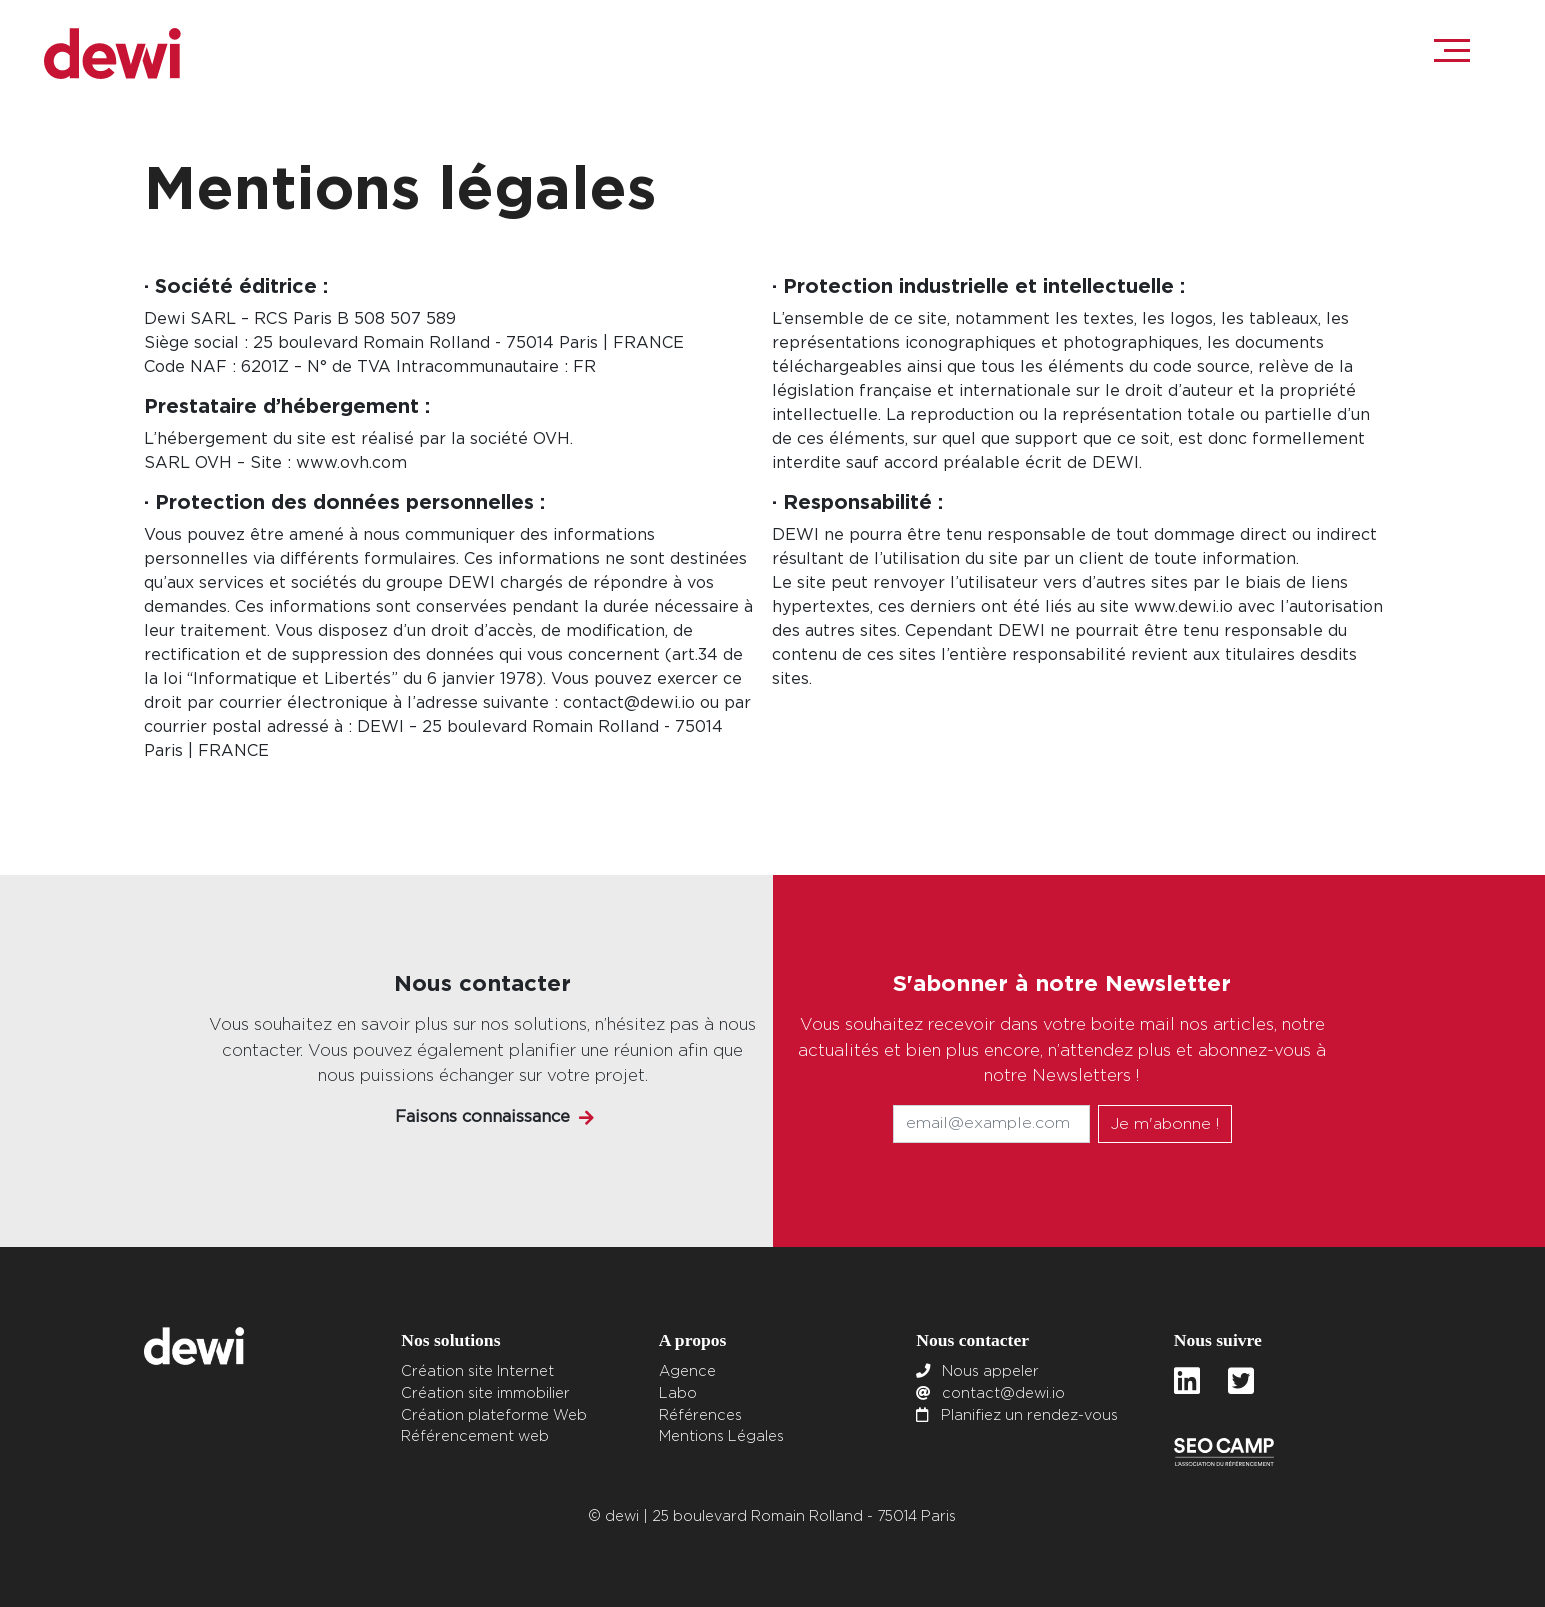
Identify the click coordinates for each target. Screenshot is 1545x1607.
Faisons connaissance (482, 1117)
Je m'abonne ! (1165, 1124)
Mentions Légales (721, 1436)
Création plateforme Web (494, 1415)
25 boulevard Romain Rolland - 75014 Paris (804, 1516)
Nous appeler (990, 1371)
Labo (678, 1393)
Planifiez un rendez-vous (1029, 1415)
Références (700, 1415)
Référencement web (475, 1436)
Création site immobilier (485, 1393)
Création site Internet (477, 1371)
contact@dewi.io (1003, 1393)
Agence (687, 1371)
